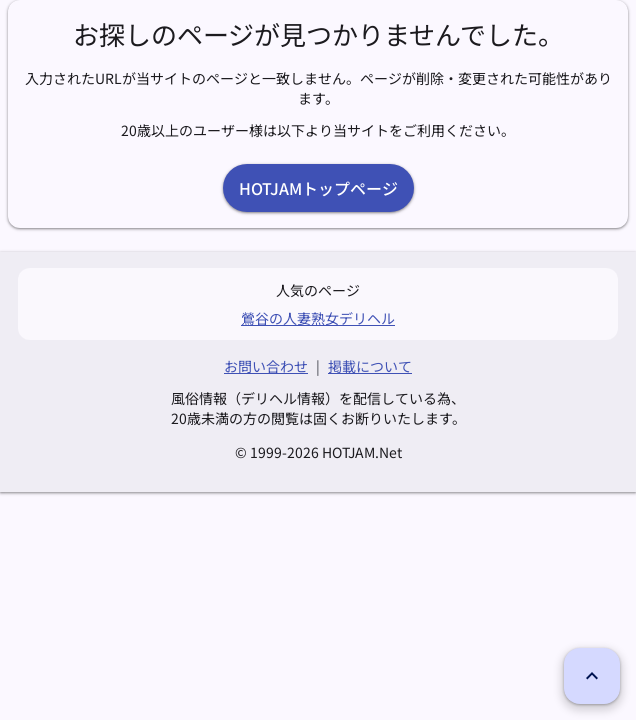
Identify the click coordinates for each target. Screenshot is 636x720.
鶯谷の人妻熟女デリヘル (318, 318)
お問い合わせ (266, 366)
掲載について (370, 366)
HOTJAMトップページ (318, 188)
